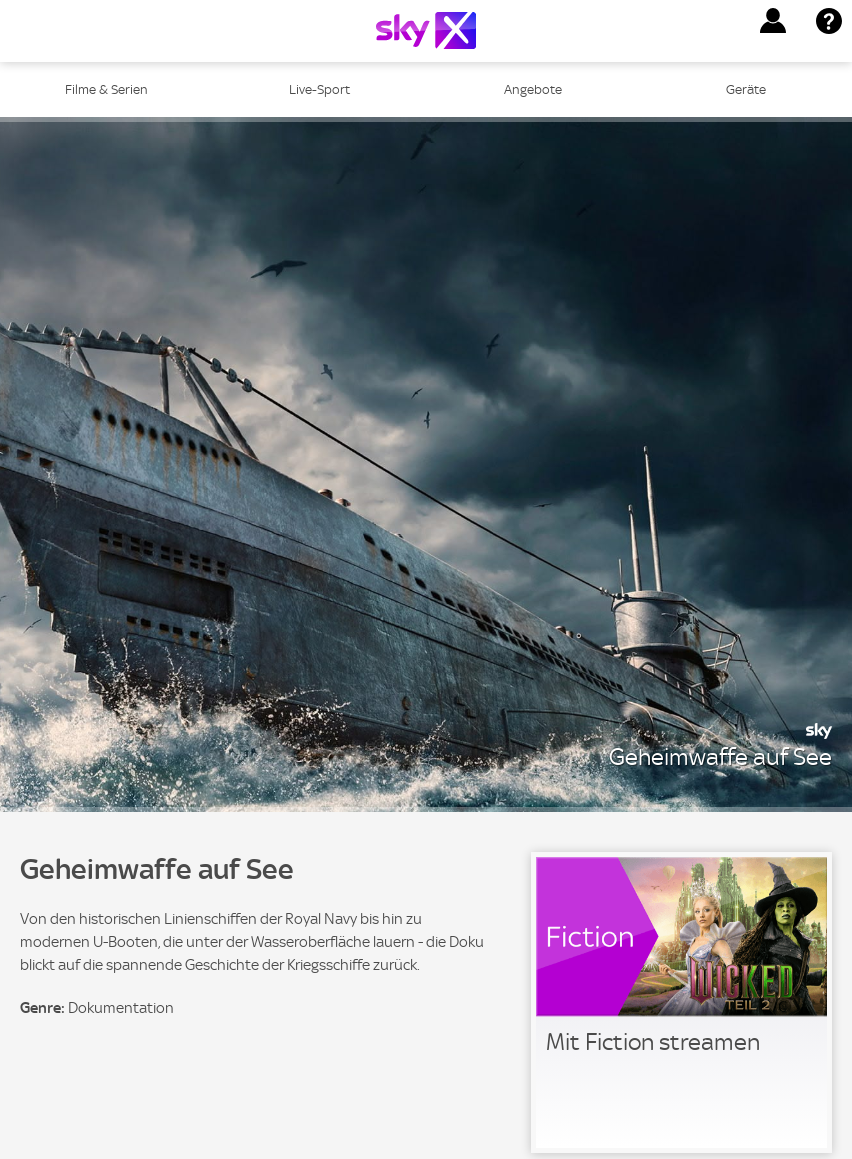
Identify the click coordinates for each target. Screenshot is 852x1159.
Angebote (533, 89)
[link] (681, 1002)
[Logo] (426, 30)
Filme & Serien (106, 89)
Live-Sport (319, 89)
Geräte (746, 89)
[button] (773, 21)
